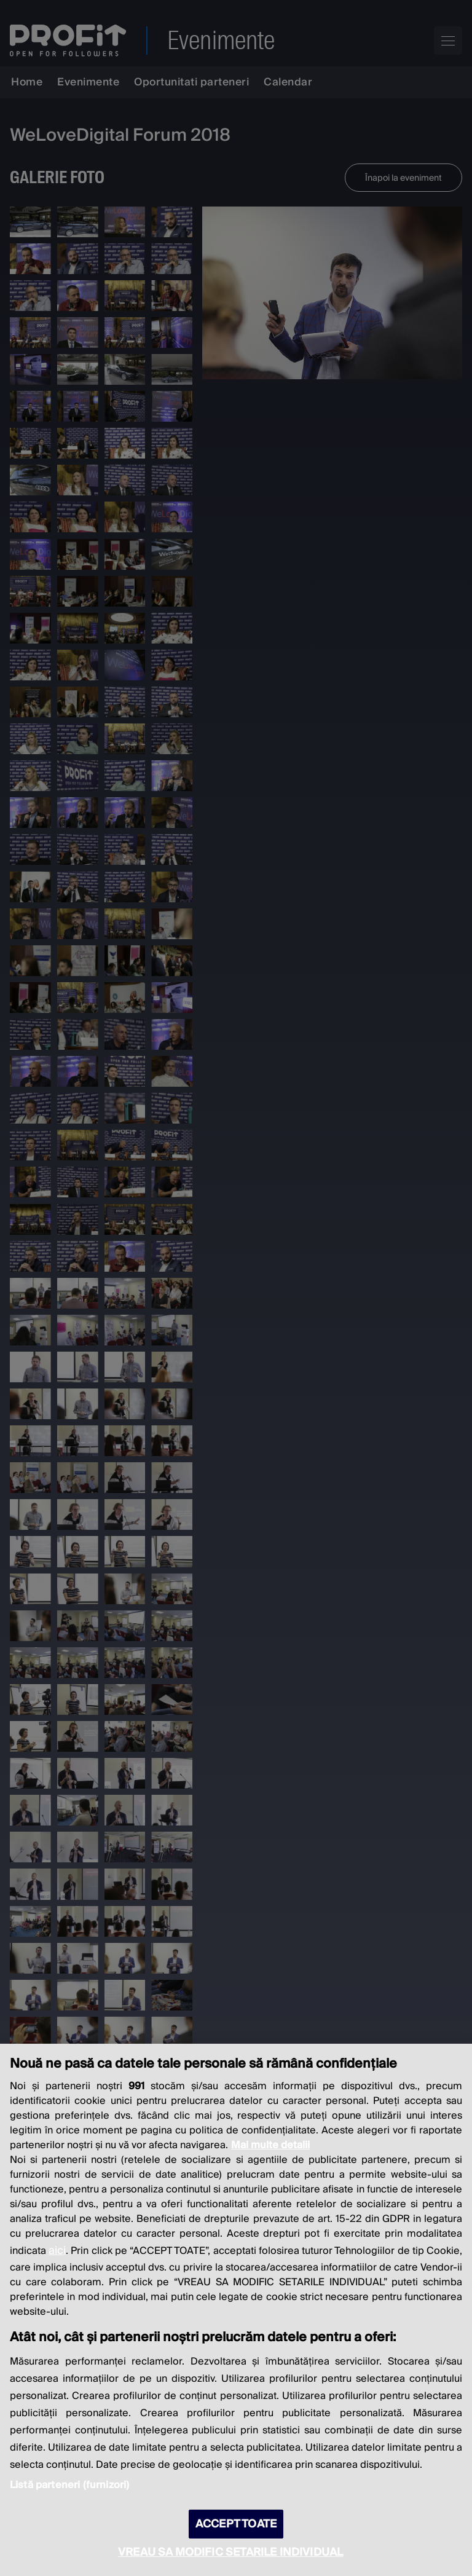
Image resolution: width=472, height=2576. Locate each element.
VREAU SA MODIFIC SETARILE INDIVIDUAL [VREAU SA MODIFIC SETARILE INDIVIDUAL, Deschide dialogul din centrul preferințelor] (230, 2552)
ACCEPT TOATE (236, 2524)
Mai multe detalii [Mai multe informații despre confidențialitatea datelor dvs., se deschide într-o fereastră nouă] (270, 2145)
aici (57, 2250)
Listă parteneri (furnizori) (69, 2485)
